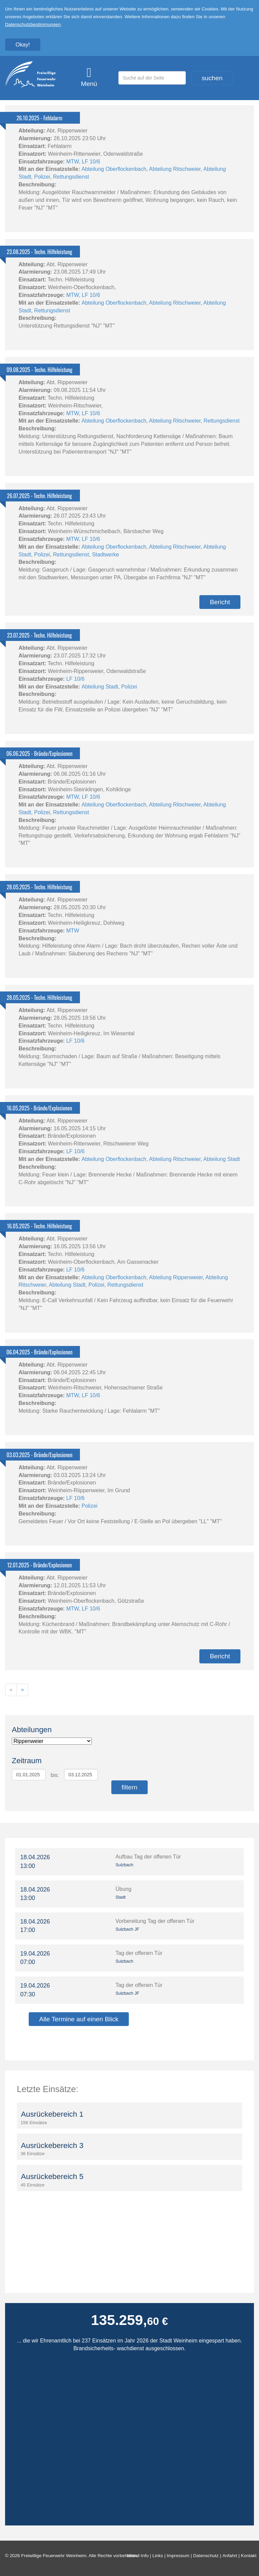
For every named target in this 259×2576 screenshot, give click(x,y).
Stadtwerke (105, 554)
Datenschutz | (208, 2555)
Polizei (42, 177)
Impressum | (180, 2555)
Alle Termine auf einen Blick (78, 2019)
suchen (212, 78)
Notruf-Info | (139, 2555)
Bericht (220, 602)
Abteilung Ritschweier (175, 169)
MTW (72, 161)
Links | (159, 2555)
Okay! (23, 44)
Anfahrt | (231, 2555)
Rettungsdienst (71, 177)
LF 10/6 (91, 161)
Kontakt (250, 2555)
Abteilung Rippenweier (176, 1277)
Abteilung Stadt (100, 686)
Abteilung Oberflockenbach (114, 169)
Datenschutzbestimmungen (33, 24)
